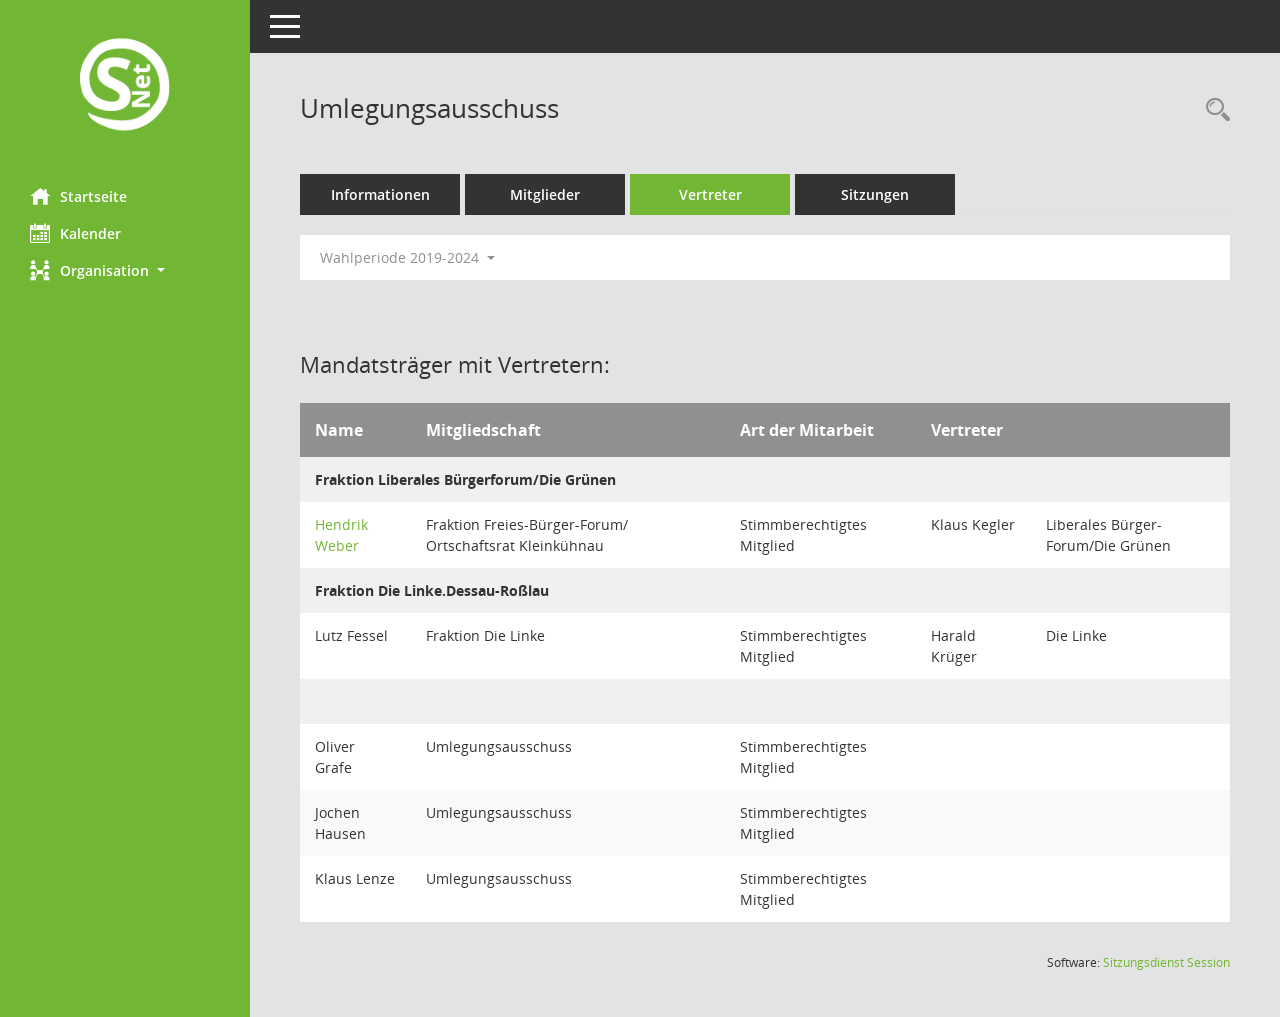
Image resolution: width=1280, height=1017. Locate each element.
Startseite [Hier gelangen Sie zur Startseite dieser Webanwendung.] (78, 196)
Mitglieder (545, 194)
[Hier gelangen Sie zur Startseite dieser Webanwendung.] (125, 86)
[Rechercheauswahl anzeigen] (1213, 110)
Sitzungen (875, 194)
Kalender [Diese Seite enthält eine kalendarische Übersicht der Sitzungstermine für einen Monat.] (75, 233)
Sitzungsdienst (1166, 962)
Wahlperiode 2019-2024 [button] (407, 257)
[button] (125, 270)
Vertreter (710, 194)
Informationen (380, 194)
